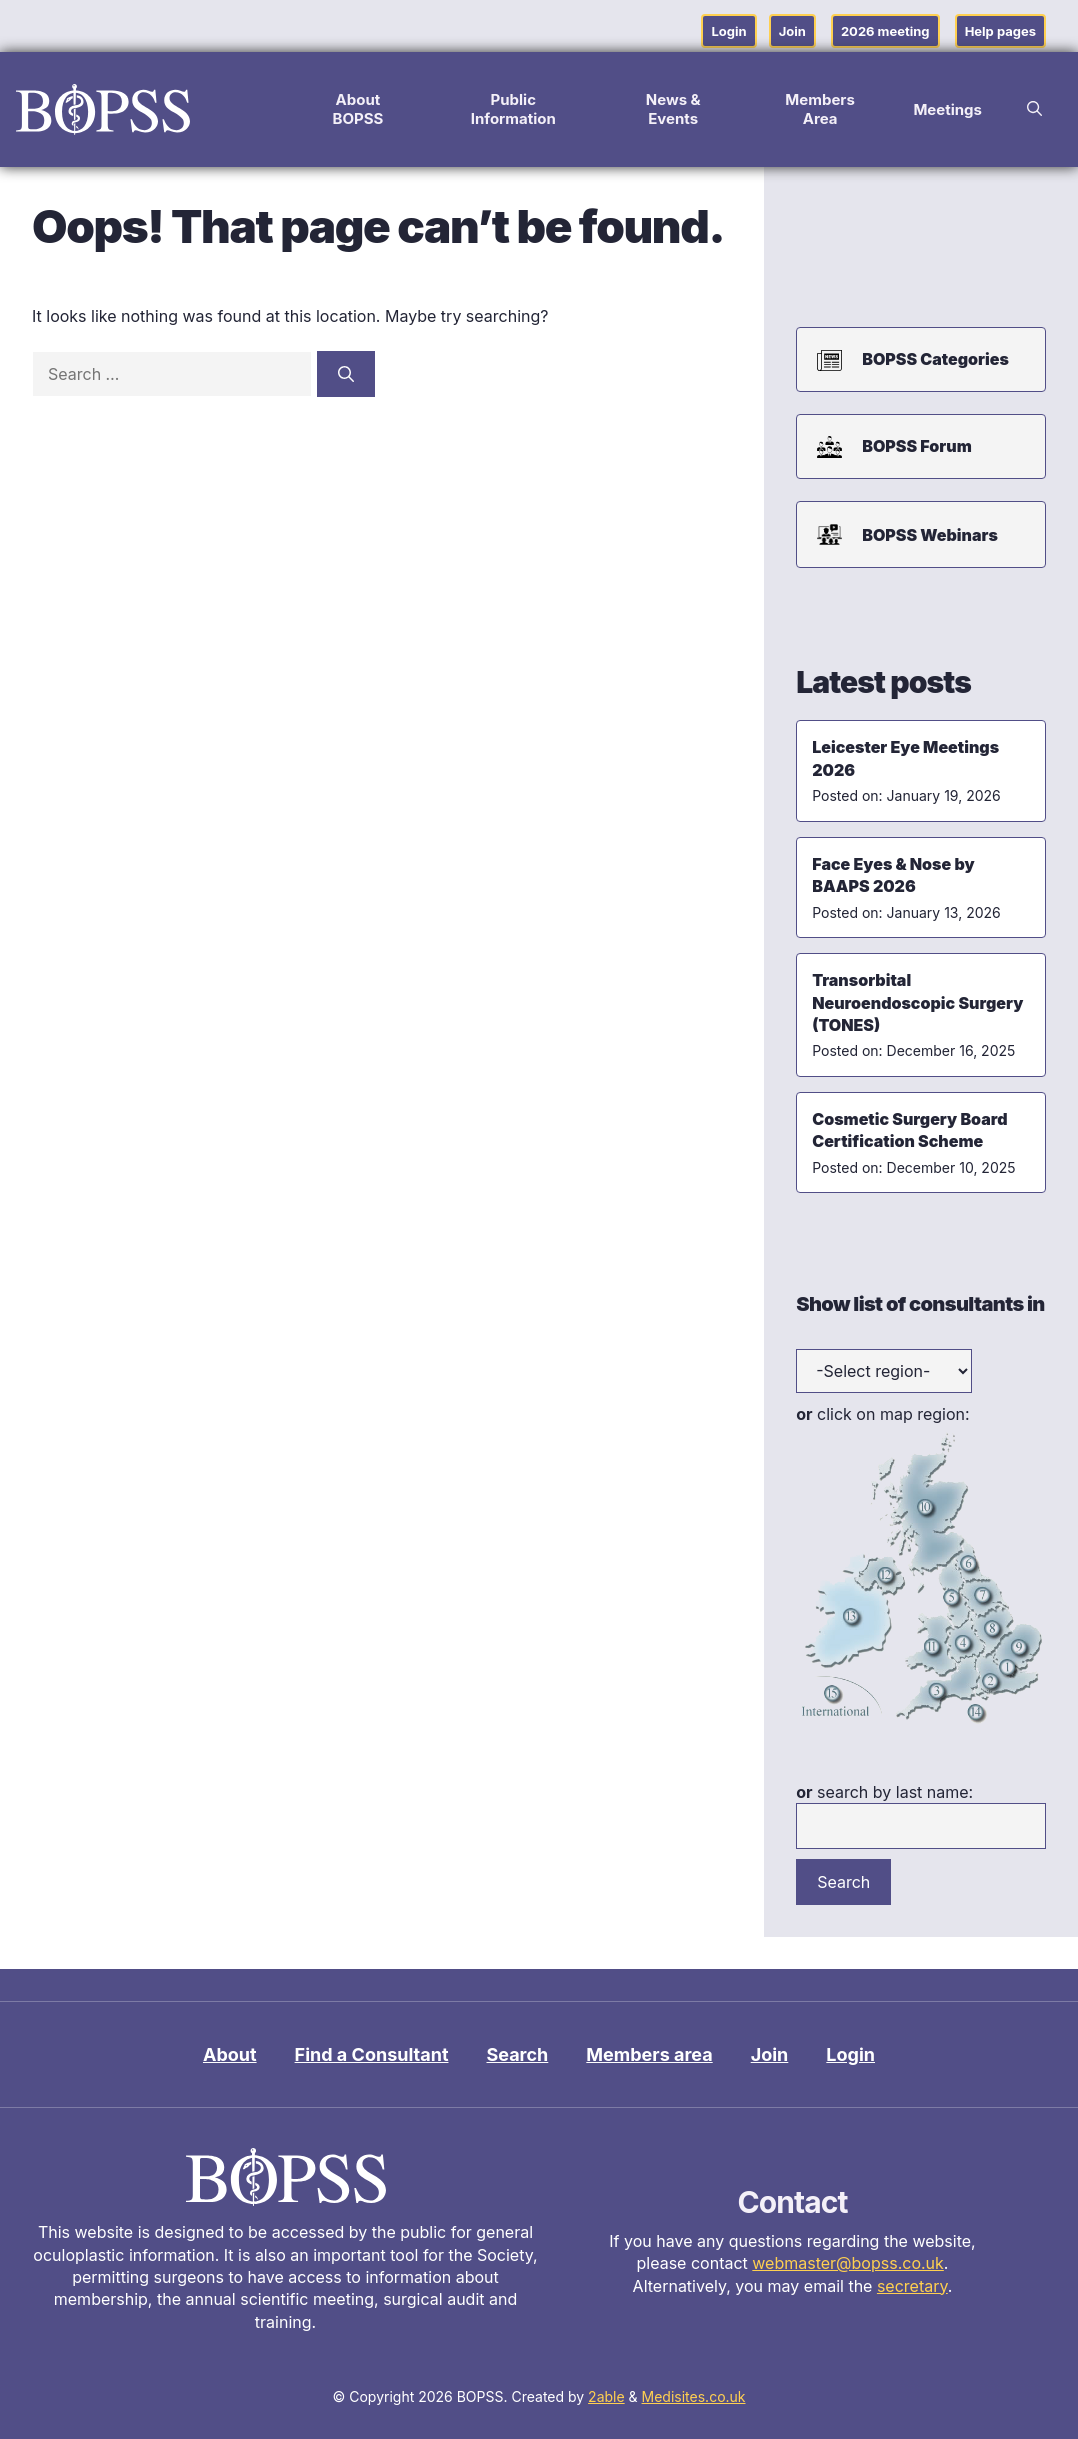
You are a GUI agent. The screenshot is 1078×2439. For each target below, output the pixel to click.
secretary (912, 2286)
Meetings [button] (947, 109)
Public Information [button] (513, 109)
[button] (1034, 109)
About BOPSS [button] (357, 109)
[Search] (346, 374)
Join (792, 31)
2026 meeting (885, 31)
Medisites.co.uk (694, 2396)
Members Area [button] (820, 109)
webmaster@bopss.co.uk (848, 2263)
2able (606, 2396)
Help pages (1000, 31)
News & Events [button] (673, 109)
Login (728, 31)
